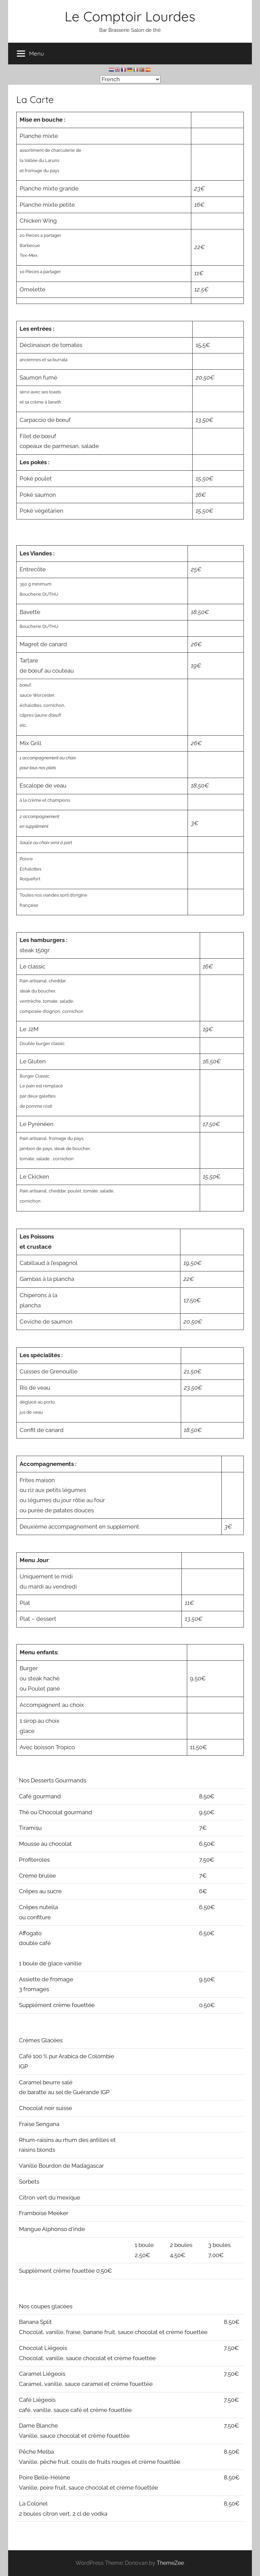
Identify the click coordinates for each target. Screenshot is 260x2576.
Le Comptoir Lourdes (130, 16)
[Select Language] (130, 79)
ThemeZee (170, 2563)
